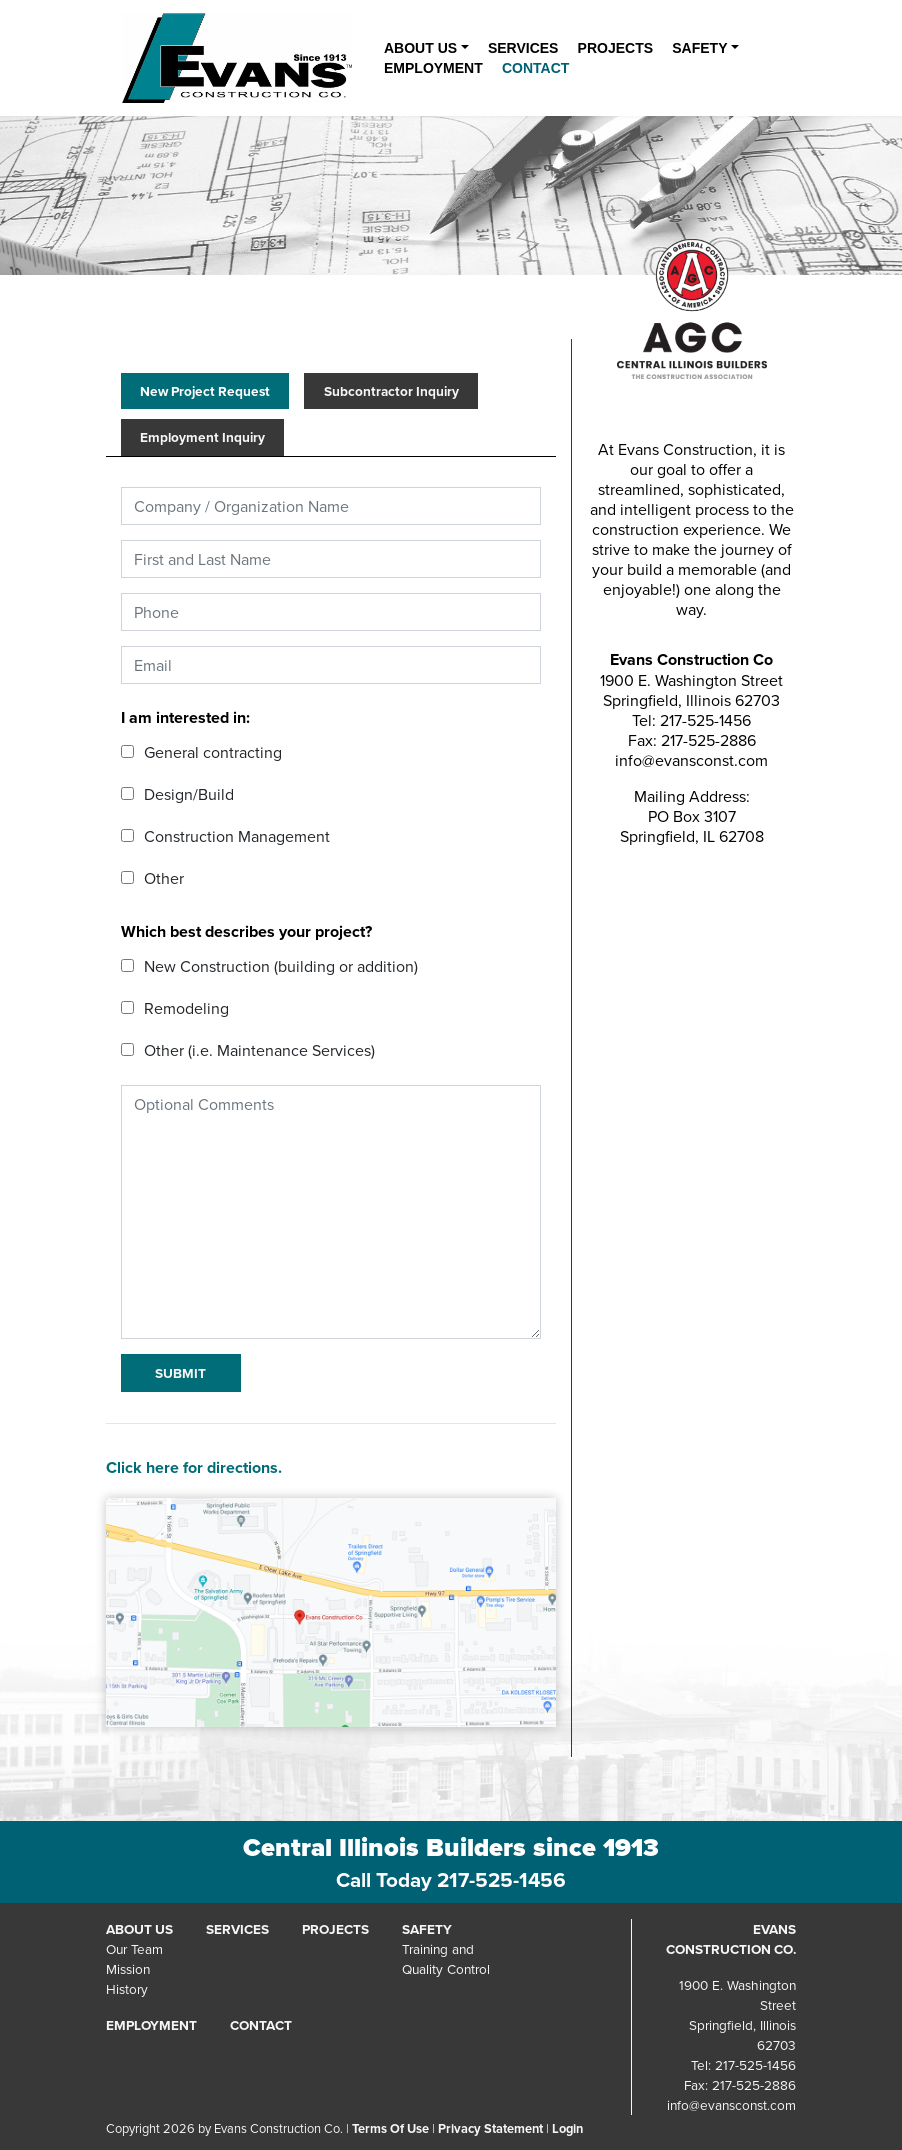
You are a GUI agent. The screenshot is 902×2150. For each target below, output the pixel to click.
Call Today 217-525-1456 (451, 1880)
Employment (433, 68)
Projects (615, 48)
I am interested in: (185, 717)
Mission (128, 1968)
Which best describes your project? (246, 931)
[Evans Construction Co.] (237, 56)
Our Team (134, 1948)
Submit (180, 1373)
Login (567, 2128)
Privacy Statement (490, 2128)
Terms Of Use (390, 2128)
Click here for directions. (194, 1467)
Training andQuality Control (446, 1958)
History (127, 1988)
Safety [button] (699, 48)
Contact (535, 68)
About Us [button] (420, 48)
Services (523, 48)
